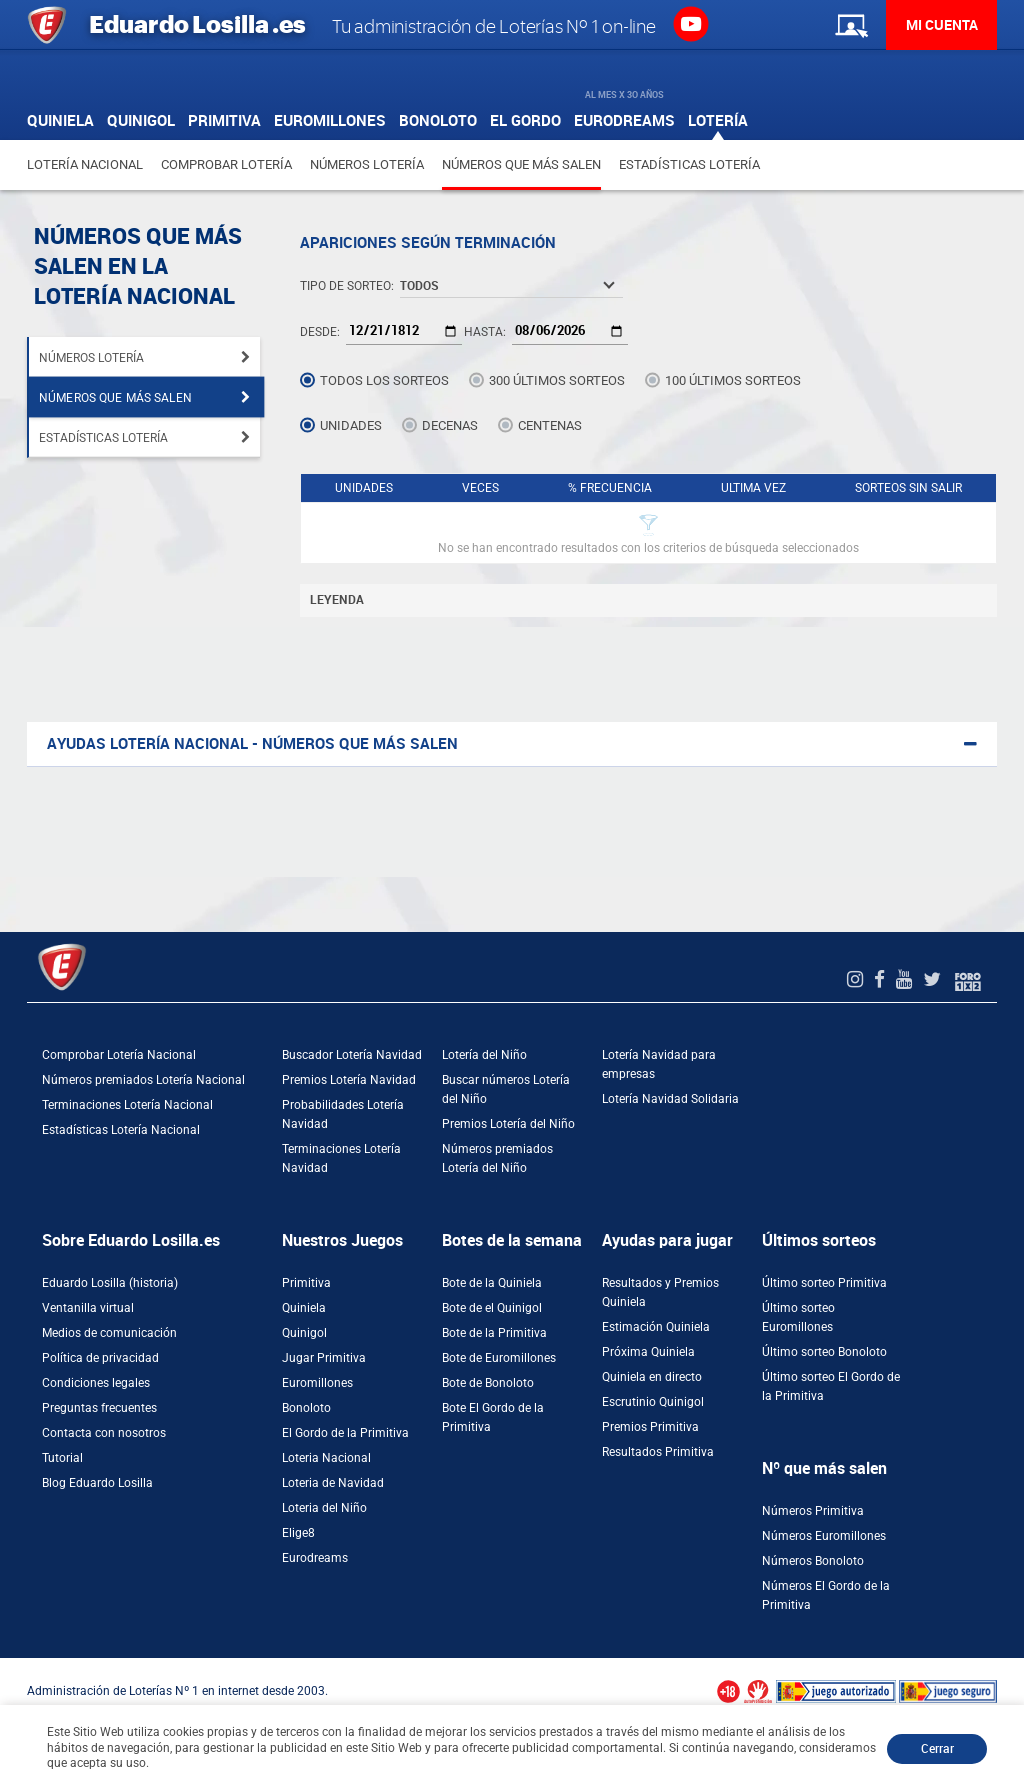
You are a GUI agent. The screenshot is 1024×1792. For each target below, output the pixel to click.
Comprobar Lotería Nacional (119, 1055)
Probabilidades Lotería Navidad (343, 1114)
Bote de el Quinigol (492, 1308)
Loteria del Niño (324, 1508)
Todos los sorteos (384, 380)
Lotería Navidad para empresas (659, 1064)
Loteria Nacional (326, 1458)
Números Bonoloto (813, 1561)
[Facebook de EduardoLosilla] (882, 979)
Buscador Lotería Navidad (352, 1055)
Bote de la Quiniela (492, 1283)
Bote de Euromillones (499, 1358)
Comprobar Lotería (226, 164)
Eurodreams (315, 1558)
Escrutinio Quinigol (653, 1402)
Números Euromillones (824, 1536)
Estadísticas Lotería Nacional (121, 1130)
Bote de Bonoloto (488, 1383)
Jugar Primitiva (324, 1358)
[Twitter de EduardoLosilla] (934, 979)
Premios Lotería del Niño (508, 1124)
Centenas (550, 425)
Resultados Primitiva (658, 1452)
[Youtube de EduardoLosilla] (906, 979)
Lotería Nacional (85, 164)
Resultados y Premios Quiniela (660, 1292)
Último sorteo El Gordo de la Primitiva (831, 1386)
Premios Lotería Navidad (349, 1080)
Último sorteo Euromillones (798, 1317)
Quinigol (304, 1333)
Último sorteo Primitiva (824, 1283)
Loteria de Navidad (333, 1483)
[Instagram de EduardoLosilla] (857, 979)
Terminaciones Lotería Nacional (127, 1105)
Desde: (320, 332)
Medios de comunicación (109, 1333)
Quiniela (304, 1308)
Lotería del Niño (484, 1055)
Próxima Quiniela (648, 1352)
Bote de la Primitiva (494, 1333)
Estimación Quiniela (656, 1327)
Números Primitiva (813, 1511)
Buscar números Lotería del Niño (506, 1089)
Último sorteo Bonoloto (824, 1352)
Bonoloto (306, 1408)
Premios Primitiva (650, 1427)
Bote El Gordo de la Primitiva (493, 1417)
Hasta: (485, 332)
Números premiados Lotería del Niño (497, 1158)
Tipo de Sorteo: (347, 286)
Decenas (450, 425)
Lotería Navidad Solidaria (670, 1099)
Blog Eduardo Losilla (97, 1483)
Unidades (351, 425)
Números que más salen (521, 164)
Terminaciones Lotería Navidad (341, 1158)
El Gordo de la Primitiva (345, 1433)
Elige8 (298, 1533)
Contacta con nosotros (104, 1433)
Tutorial (62, 1458)
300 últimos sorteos (557, 380)
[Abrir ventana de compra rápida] (6, 1665)
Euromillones (317, 1383)
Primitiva (306, 1283)
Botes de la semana (512, 1240)
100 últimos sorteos (733, 380)
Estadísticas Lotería (689, 164)
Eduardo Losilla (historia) (110, 1283)
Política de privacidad (100, 1358)
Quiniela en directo (652, 1377)
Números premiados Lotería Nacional (143, 1080)
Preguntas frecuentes (99, 1408)
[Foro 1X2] (968, 979)
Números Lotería (367, 164)
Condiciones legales (96, 1383)
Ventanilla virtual (88, 1308)
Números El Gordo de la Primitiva (826, 1595)
